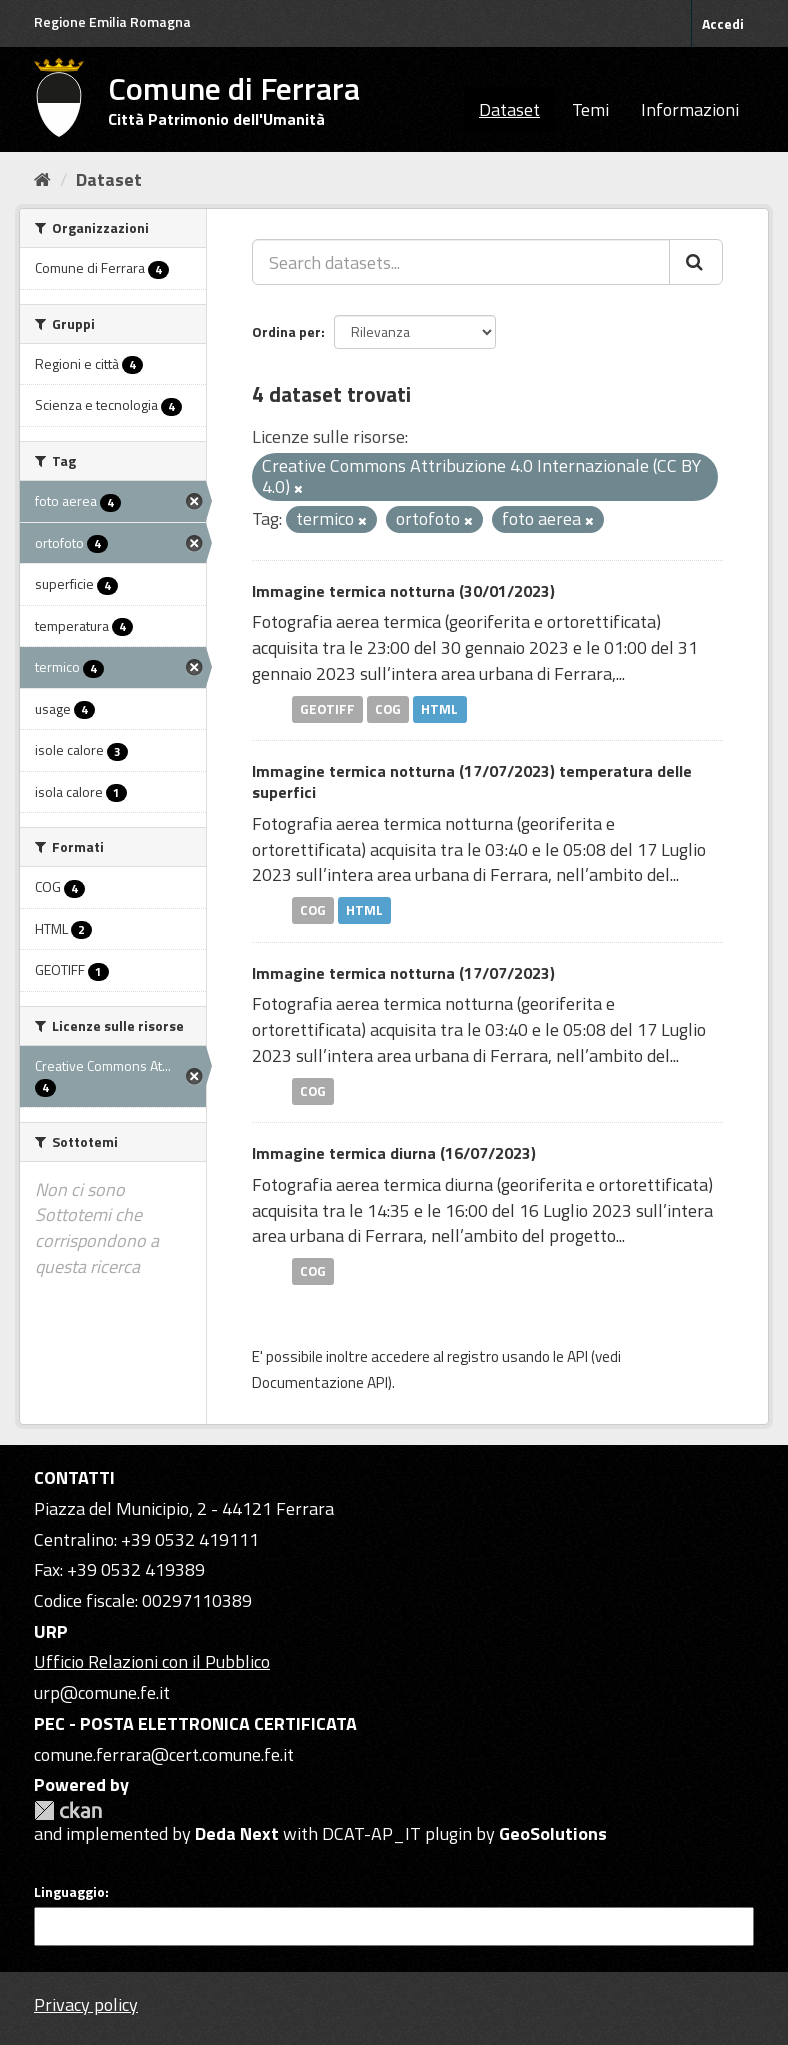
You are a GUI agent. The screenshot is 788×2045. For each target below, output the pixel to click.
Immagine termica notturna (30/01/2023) (403, 591)
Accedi (723, 23)
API (577, 1356)
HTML (439, 709)
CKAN (68, 1810)
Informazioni (690, 109)
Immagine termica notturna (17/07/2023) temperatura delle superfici (472, 781)
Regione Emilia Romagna (112, 21)
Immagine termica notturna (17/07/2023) (403, 973)
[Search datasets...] (461, 262)
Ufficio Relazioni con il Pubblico (152, 1661)
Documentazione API (320, 1382)
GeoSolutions (553, 1833)
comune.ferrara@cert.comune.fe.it (164, 1754)
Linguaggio (69, 1892)
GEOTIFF (327, 709)
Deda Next (237, 1833)
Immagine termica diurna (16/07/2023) (394, 1153)
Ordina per (286, 331)
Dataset (509, 109)
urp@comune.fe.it (102, 1692)
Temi (590, 109)
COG (388, 709)
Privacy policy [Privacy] (86, 2004)
